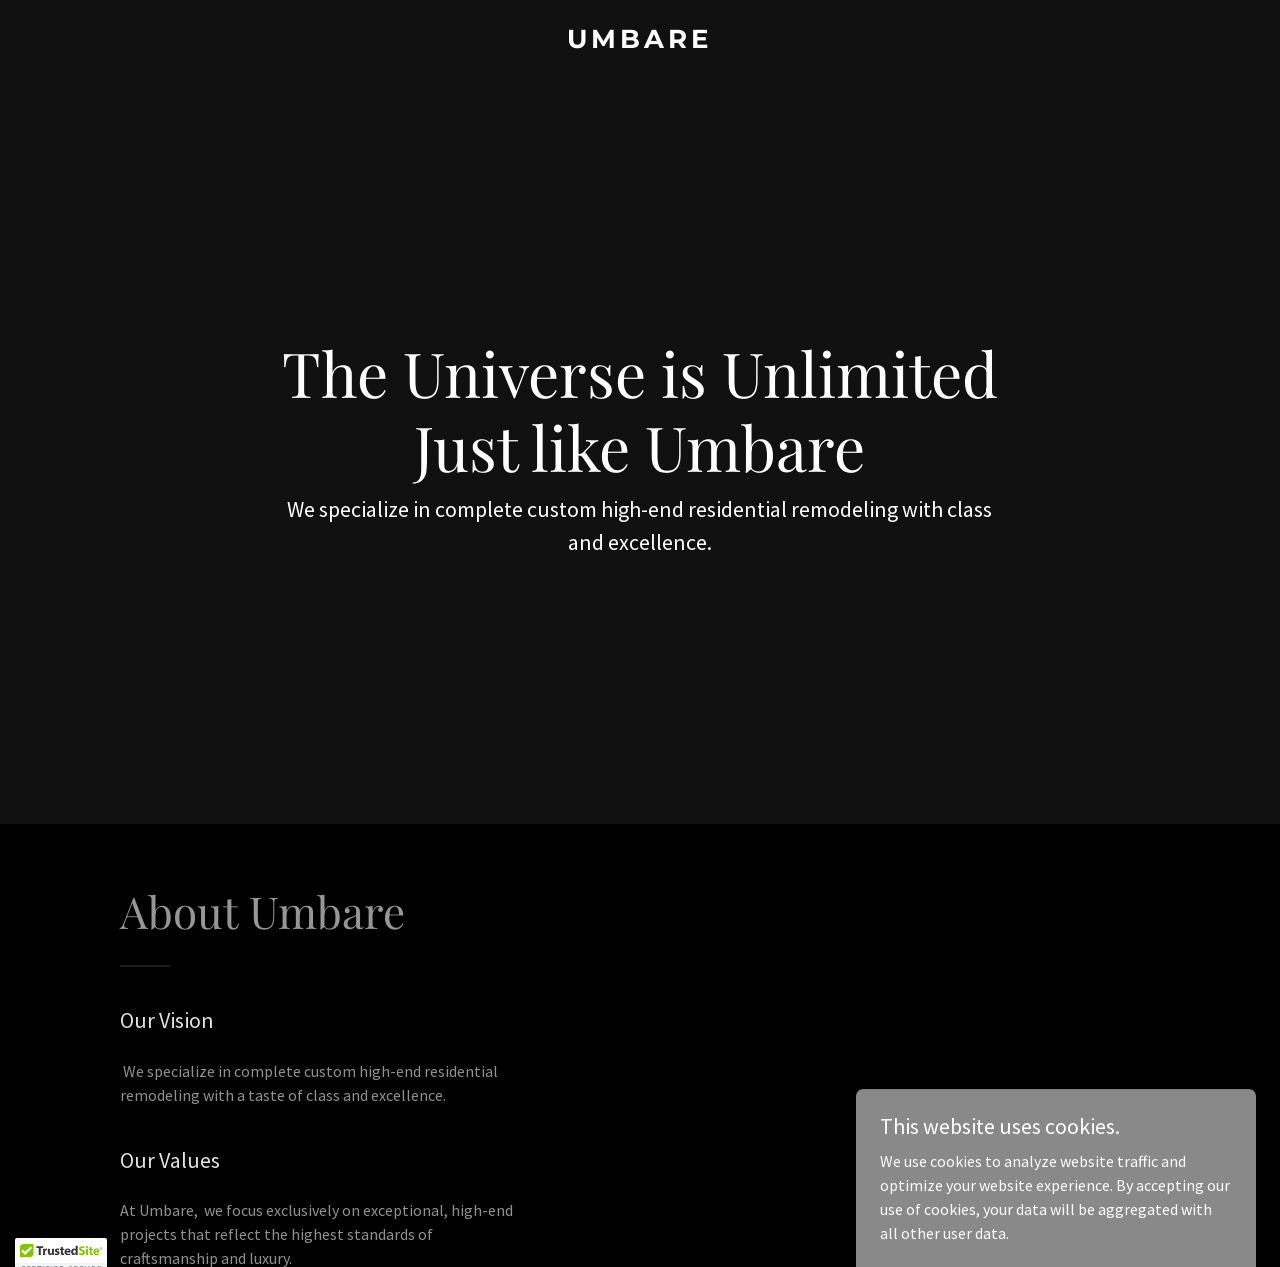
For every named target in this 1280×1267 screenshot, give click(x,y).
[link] (640, 42)
